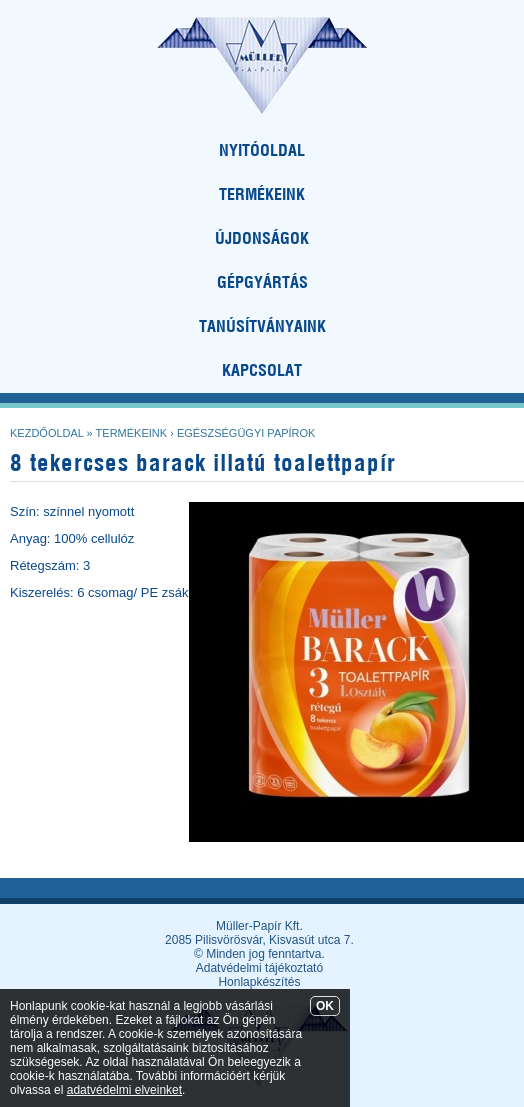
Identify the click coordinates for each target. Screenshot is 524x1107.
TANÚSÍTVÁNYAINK (262, 326)
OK (325, 1006)
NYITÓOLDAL (262, 150)
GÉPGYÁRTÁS (262, 282)
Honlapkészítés (259, 982)
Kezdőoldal (47, 433)
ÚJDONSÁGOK (262, 238)
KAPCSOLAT (262, 370)
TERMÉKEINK (262, 194)
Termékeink (132, 433)
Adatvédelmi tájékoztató (259, 968)
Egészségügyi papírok (246, 433)
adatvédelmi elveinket (124, 1090)
